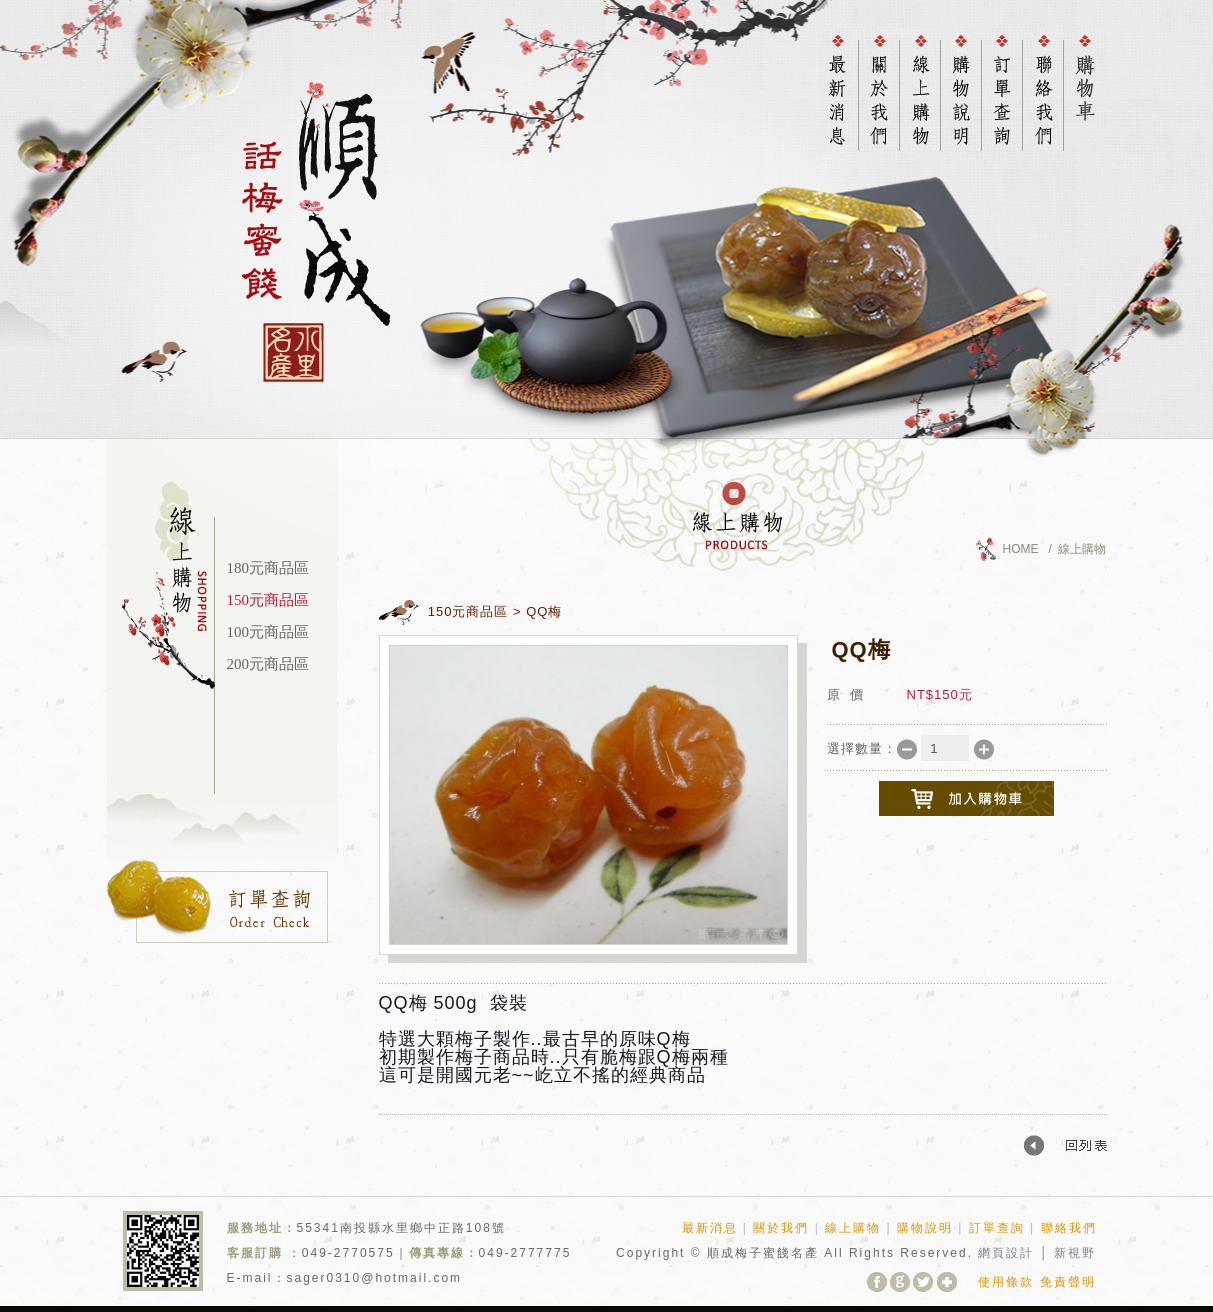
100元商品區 (268, 632)
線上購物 (853, 1228)
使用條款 (1006, 1282)
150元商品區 (268, 600)
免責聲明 (1068, 1282)
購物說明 (925, 1228)
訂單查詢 (997, 1228)
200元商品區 (268, 664)
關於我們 (781, 1228)
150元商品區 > (475, 611)
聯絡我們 (1069, 1228)
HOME (1021, 549)
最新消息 (710, 1228)
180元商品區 (268, 568)
